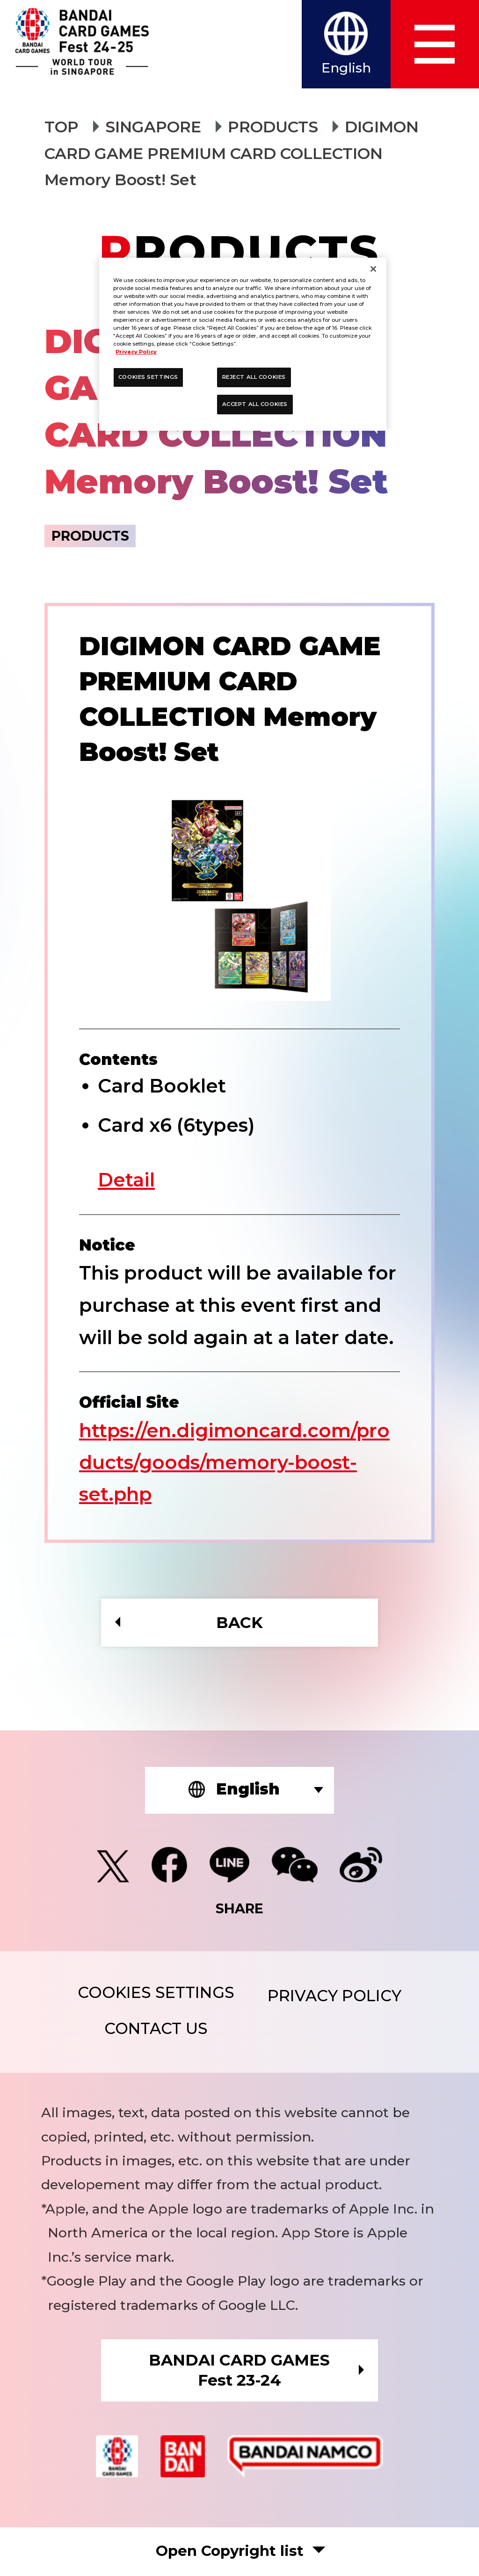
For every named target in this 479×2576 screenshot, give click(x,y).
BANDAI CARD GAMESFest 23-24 (240, 2371)
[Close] (373, 269)
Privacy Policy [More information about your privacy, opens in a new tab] (136, 351)
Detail (127, 1179)
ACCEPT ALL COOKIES (255, 404)
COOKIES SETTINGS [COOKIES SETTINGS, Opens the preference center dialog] (148, 377)
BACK (239, 1623)
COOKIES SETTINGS (156, 1993)
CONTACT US (155, 2029)
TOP (61, 126)
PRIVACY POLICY (335, 1996)
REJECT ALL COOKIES (254, 377)
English (345, 67)
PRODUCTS (273, 126)
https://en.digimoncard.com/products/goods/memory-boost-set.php (235, 1462)
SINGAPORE (153, 126)
